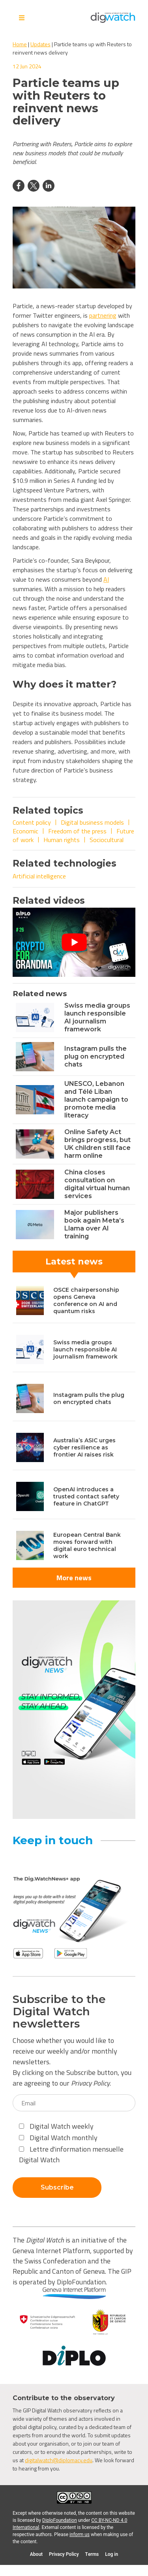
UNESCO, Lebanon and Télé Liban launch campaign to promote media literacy (96, 1099)
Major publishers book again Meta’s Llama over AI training (94, 1224)
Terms (92, 2554)
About (36, 2554)
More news (74, 1577)
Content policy (32, 822)
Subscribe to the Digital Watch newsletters (59, 2011)
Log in (111, 2554)
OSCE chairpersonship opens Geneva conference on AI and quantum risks (86, 1300)
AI (106, 579)
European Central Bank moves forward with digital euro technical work (87, 1545)
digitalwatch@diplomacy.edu (58, 2460)
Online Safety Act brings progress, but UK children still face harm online (97, 1143)
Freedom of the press (77, 831)
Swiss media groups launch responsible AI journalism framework (97, 1017)
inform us (79, 2534)
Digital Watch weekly (56, 2126)
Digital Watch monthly (58, 2137)
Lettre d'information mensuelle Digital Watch (71, 2154)
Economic (25, 831)
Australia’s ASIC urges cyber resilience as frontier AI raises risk (84, 1447)
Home (20, 44)
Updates (40, 44)
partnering (102, 315)
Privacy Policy (90, 2083)
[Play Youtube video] (74, 942)
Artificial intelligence (39, 876)
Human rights (61, 839)
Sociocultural (107, 839)
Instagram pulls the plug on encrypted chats (95, 1056)
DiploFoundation (59, 2520)
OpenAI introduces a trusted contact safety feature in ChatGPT (86, 1496)
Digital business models (92, 822)
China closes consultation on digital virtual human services (97, 1184)
